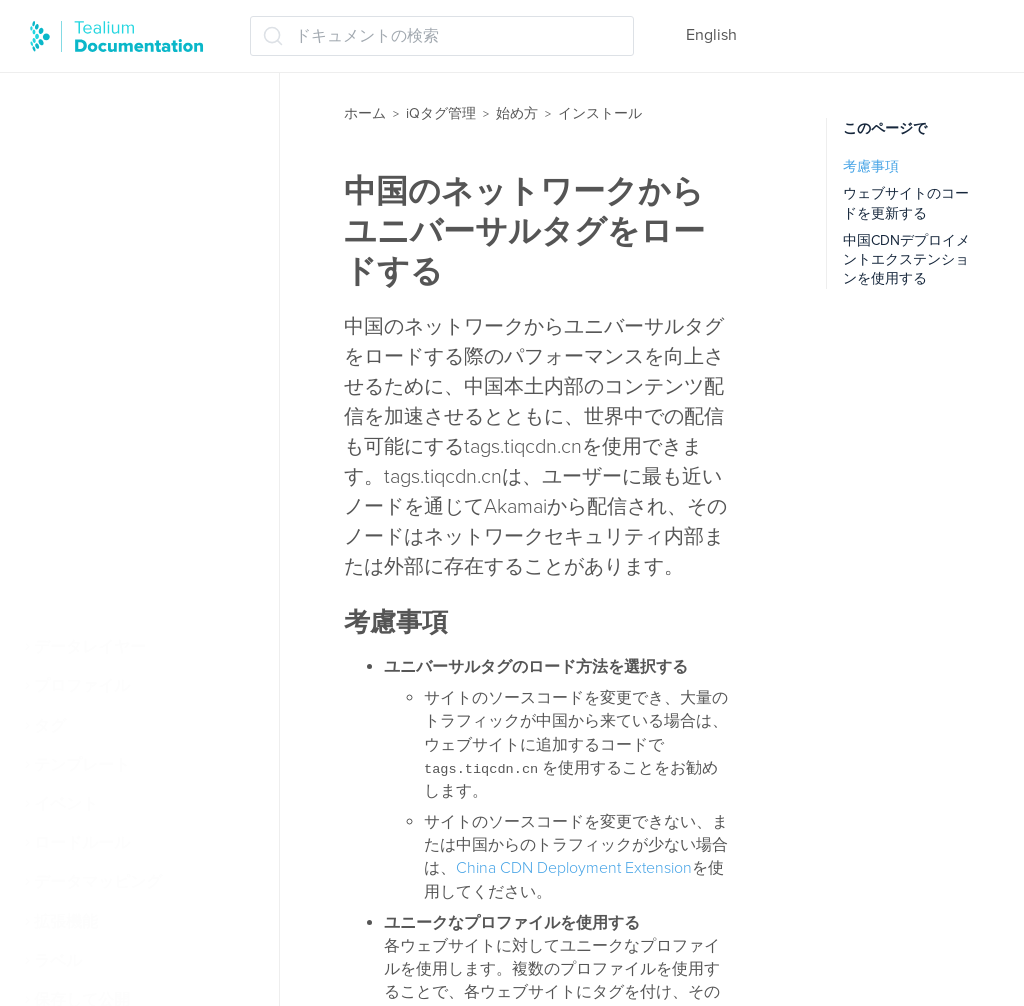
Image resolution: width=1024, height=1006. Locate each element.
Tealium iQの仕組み (113, 99)
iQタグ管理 (441, 113)
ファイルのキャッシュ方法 (140, 569)
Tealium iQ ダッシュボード (139, 138)
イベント (66, 804)
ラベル (58, 961)
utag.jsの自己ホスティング (149, 490)
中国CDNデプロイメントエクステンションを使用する (906, 260)
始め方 (517, 113)
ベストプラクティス (116, 608)
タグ (50, 726)
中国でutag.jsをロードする (149, 530)
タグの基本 (84, 216)
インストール (92, 334)
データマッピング (98, 882)
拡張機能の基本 (100, 255)
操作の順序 (84, 295)
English (711, 35)
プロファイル (82, 686)
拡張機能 (66, 922)
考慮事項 (871, 166)
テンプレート (82, 765)
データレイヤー (90, 647)
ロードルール (82, 843)
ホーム (365, 113)
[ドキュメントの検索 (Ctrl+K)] (442, 36)
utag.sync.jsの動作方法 (135, 451)
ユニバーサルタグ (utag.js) (147, 373)
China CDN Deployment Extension (574, 868)
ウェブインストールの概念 (140, 177)
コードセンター (110, 412)
